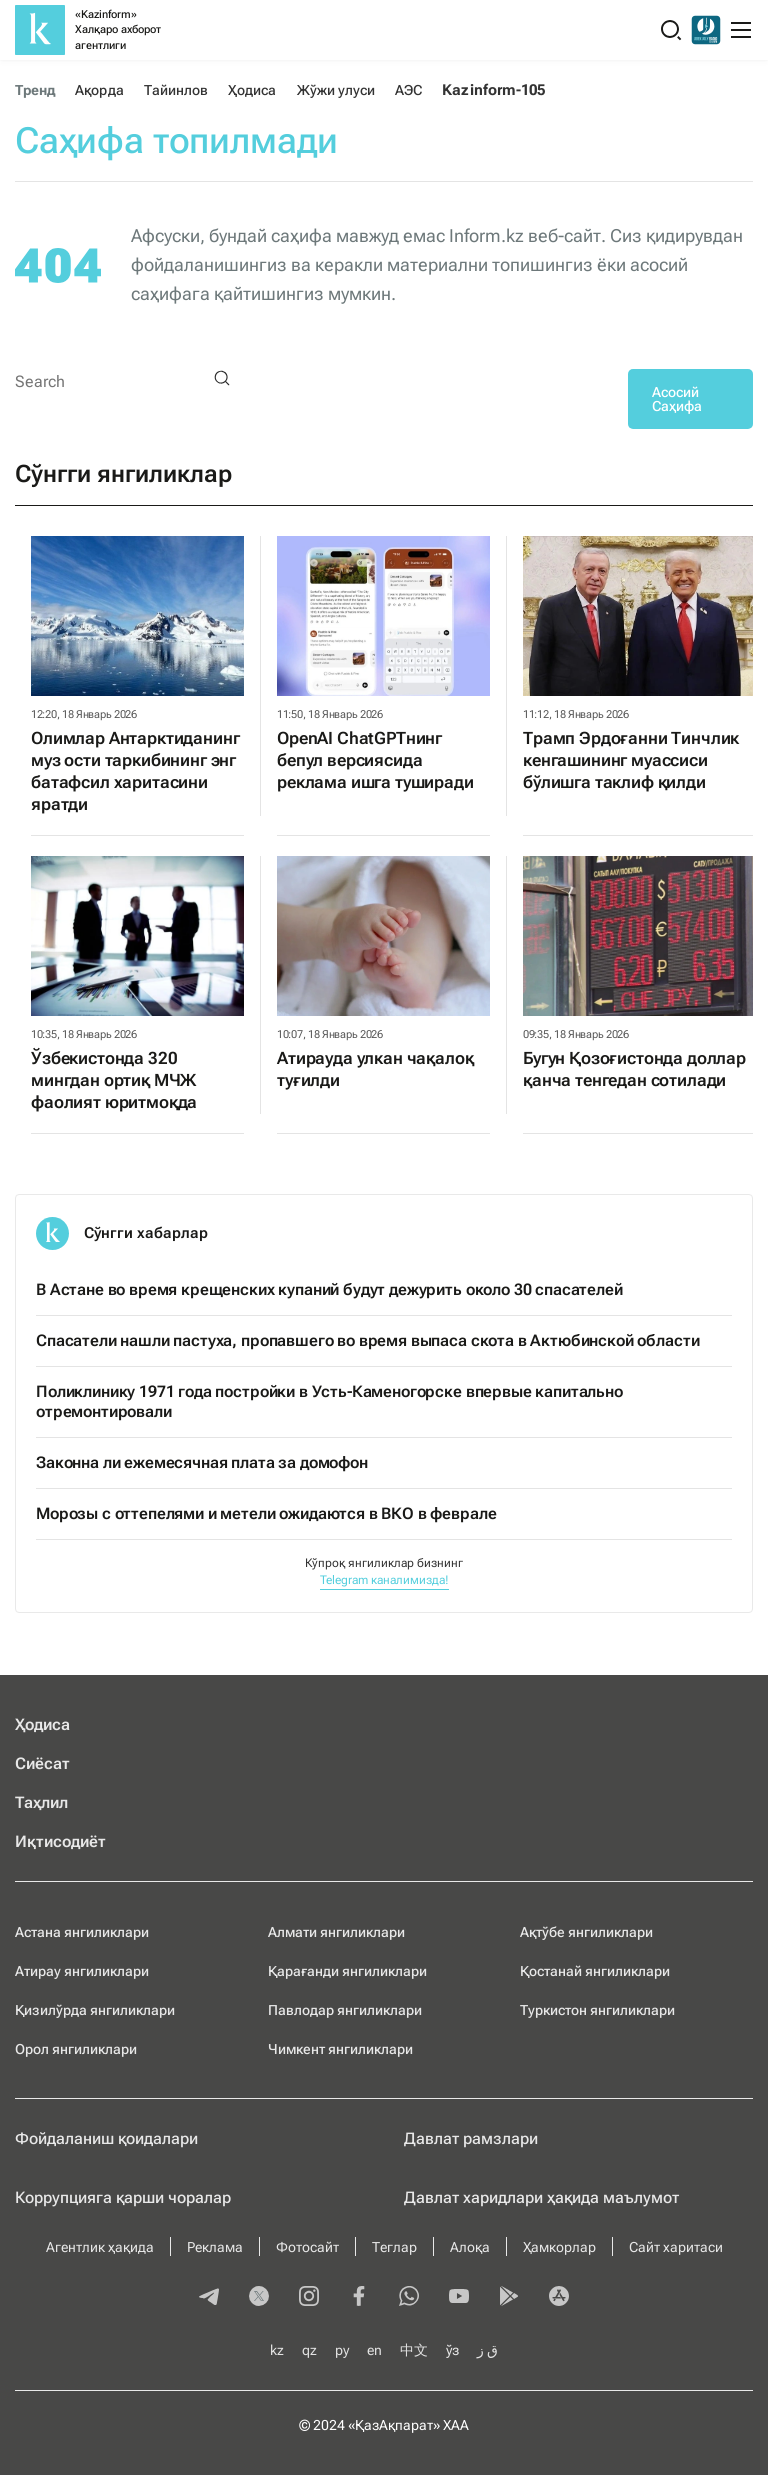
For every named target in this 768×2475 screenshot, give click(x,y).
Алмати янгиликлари (336, 1932)
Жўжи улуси (336, 90)
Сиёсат (42, 1763)
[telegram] (209, 2298)
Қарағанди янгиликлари (347, 1971)
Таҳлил (41, 1802)
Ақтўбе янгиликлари (586, 1932)
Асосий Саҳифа (677, 399)
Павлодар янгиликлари (345, 2010)
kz (277, 2350)
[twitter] (259, 2298)
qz (309, 2350)
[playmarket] (509, 2298)
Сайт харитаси (676, 2247)
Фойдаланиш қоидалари (106, 2138)
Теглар (394, 2247)
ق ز (487, 2350)
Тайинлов (176, 90)
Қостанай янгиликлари (595, 1971)
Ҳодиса (252, 90)
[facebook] (359, 2298)
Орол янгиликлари (76, 2049)
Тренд (35, 90)
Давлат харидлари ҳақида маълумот (541, 2197)
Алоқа (470, 2247)
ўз (452, 2350)
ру (342, 2350)
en (374, 2350)
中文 (414, 2350)
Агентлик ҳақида (100, 2247)
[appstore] (559, 2298)
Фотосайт (307, 2247)
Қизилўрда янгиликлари (95, 2010)
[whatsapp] (409, 2298)
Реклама (215, 2247)
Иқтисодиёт (60, 1841)
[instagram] (309, 2298)
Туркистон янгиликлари (597, 2010)
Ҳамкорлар (559, 2247)
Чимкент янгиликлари (340, 2049)
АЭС (408, 90)
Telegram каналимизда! (384, 1580)
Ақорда (99, 90)
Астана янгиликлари (82, 1932)
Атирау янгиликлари (82, 1971)
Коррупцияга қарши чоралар (123, 2197)
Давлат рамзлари (471, 2138)
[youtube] (459, 2298)
